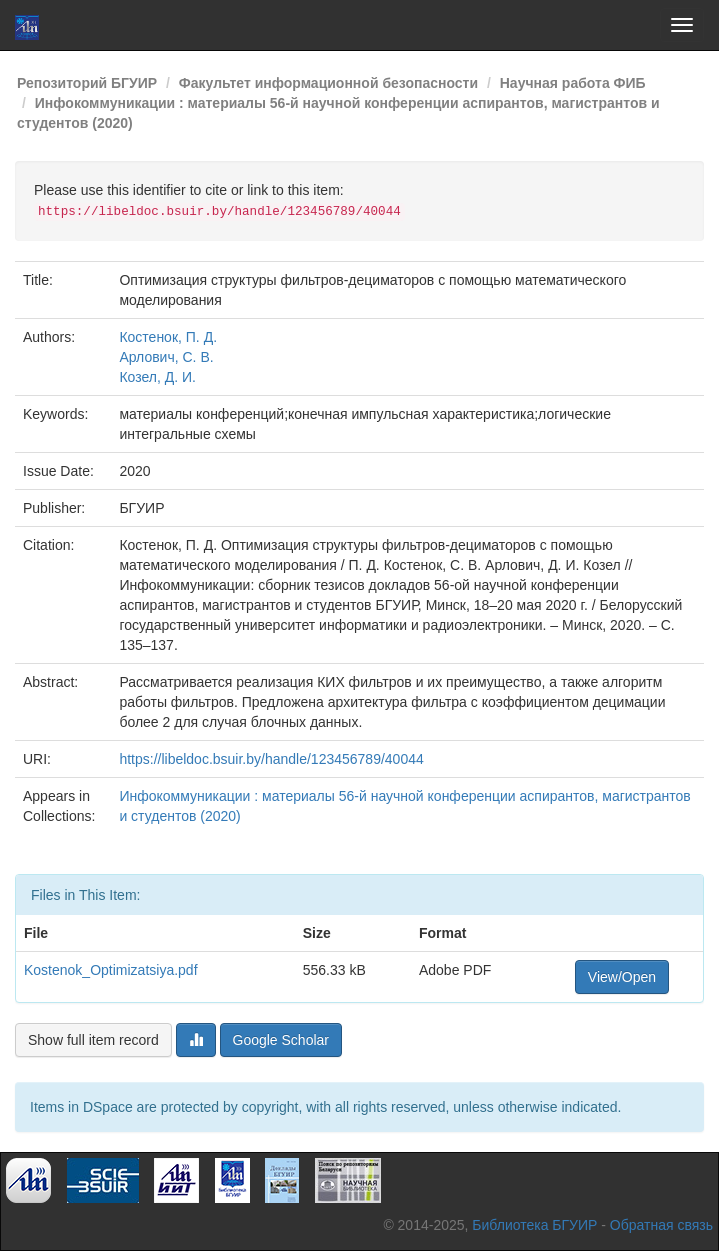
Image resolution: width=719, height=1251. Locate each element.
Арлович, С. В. (166, 357)
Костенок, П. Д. (168, 337)
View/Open (622, 977)
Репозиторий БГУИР (87, 83)
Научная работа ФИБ (573, 83)
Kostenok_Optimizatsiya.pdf (111, 970)
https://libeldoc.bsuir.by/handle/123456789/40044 (271, 759)
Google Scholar (281, 1040)
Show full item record (93, 1040)
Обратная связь (661, 1225)
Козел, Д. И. (157, 377)
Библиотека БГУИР (534, 1225)
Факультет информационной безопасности (328, 83)
